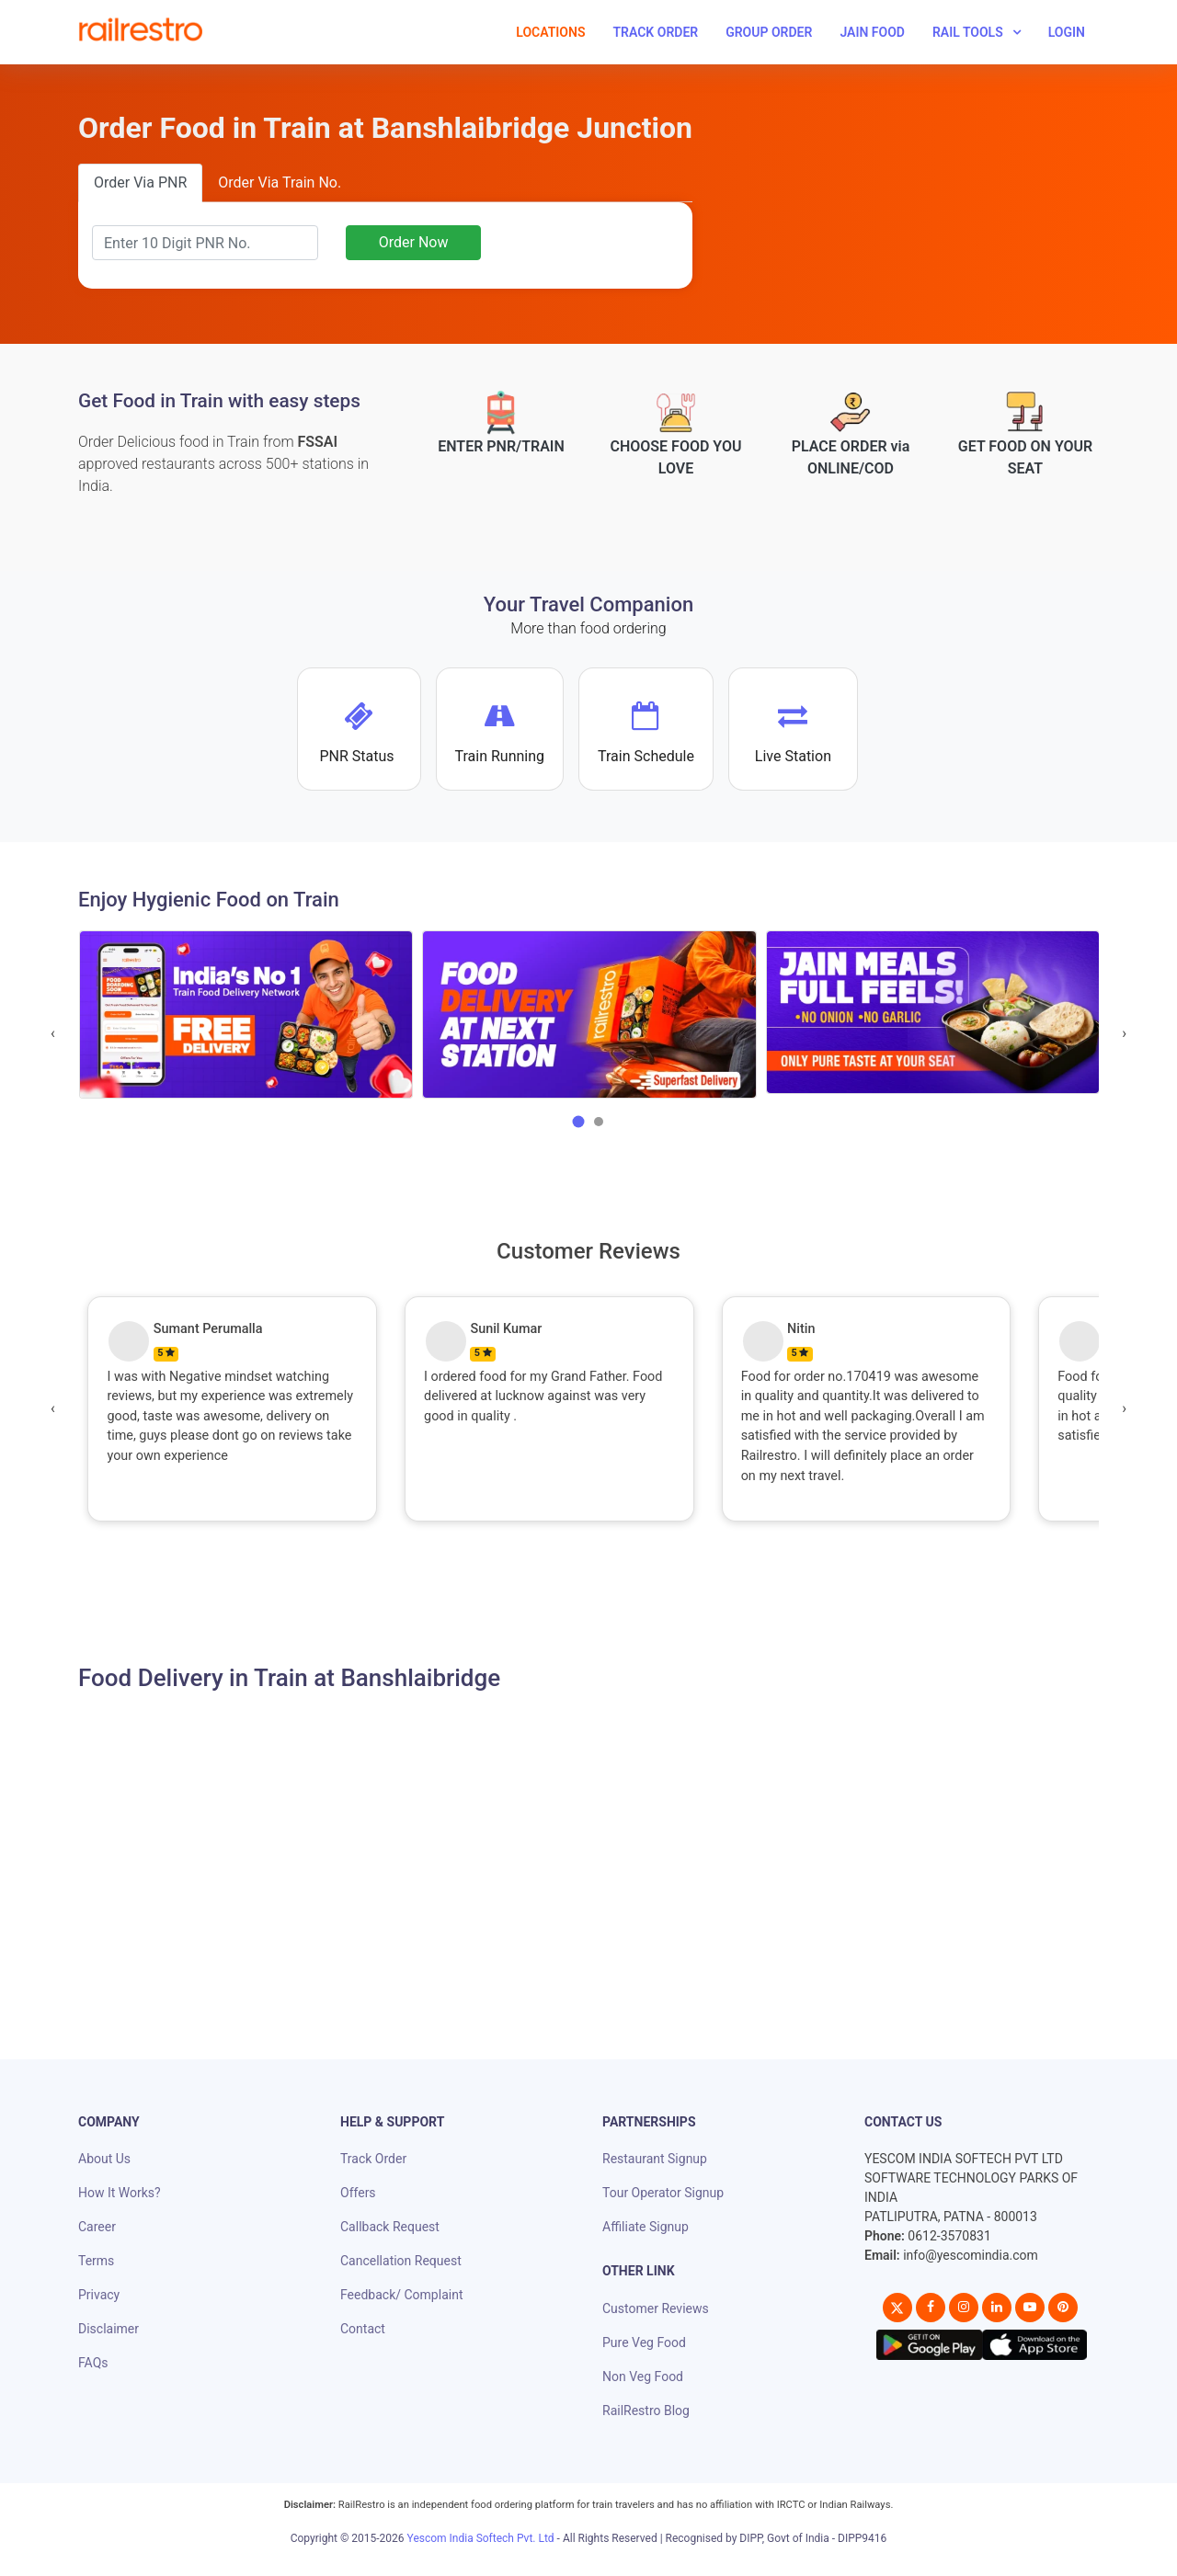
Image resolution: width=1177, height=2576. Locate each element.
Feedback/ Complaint (401, 2294)
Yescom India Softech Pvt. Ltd (480, 2538)
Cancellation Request (401, 2260)
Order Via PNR (140, 182)
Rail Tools (967, 32)
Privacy (99, 2294)
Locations (550, 32)
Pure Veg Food (644, 2342)
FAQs (93, 2362)
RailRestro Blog (646, 2410)
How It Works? (119, 2192)
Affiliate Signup (645, 2226)
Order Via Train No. (279, 182)
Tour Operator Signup (663, 2192)
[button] (578, 1121)
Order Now (414, 242)
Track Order (655, 32)
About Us (104, 2158)
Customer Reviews (655, 2308)
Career (97, 2226)
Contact (362, 2328)
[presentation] (53, 1033)
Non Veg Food (642, 2376)
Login (1066, 32)
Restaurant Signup (654, 2158)
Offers (358, 2192)
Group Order (769, 32)
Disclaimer (108, 2328)
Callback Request (390, 2226)
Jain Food (872, 32)
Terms (96, 2260)
